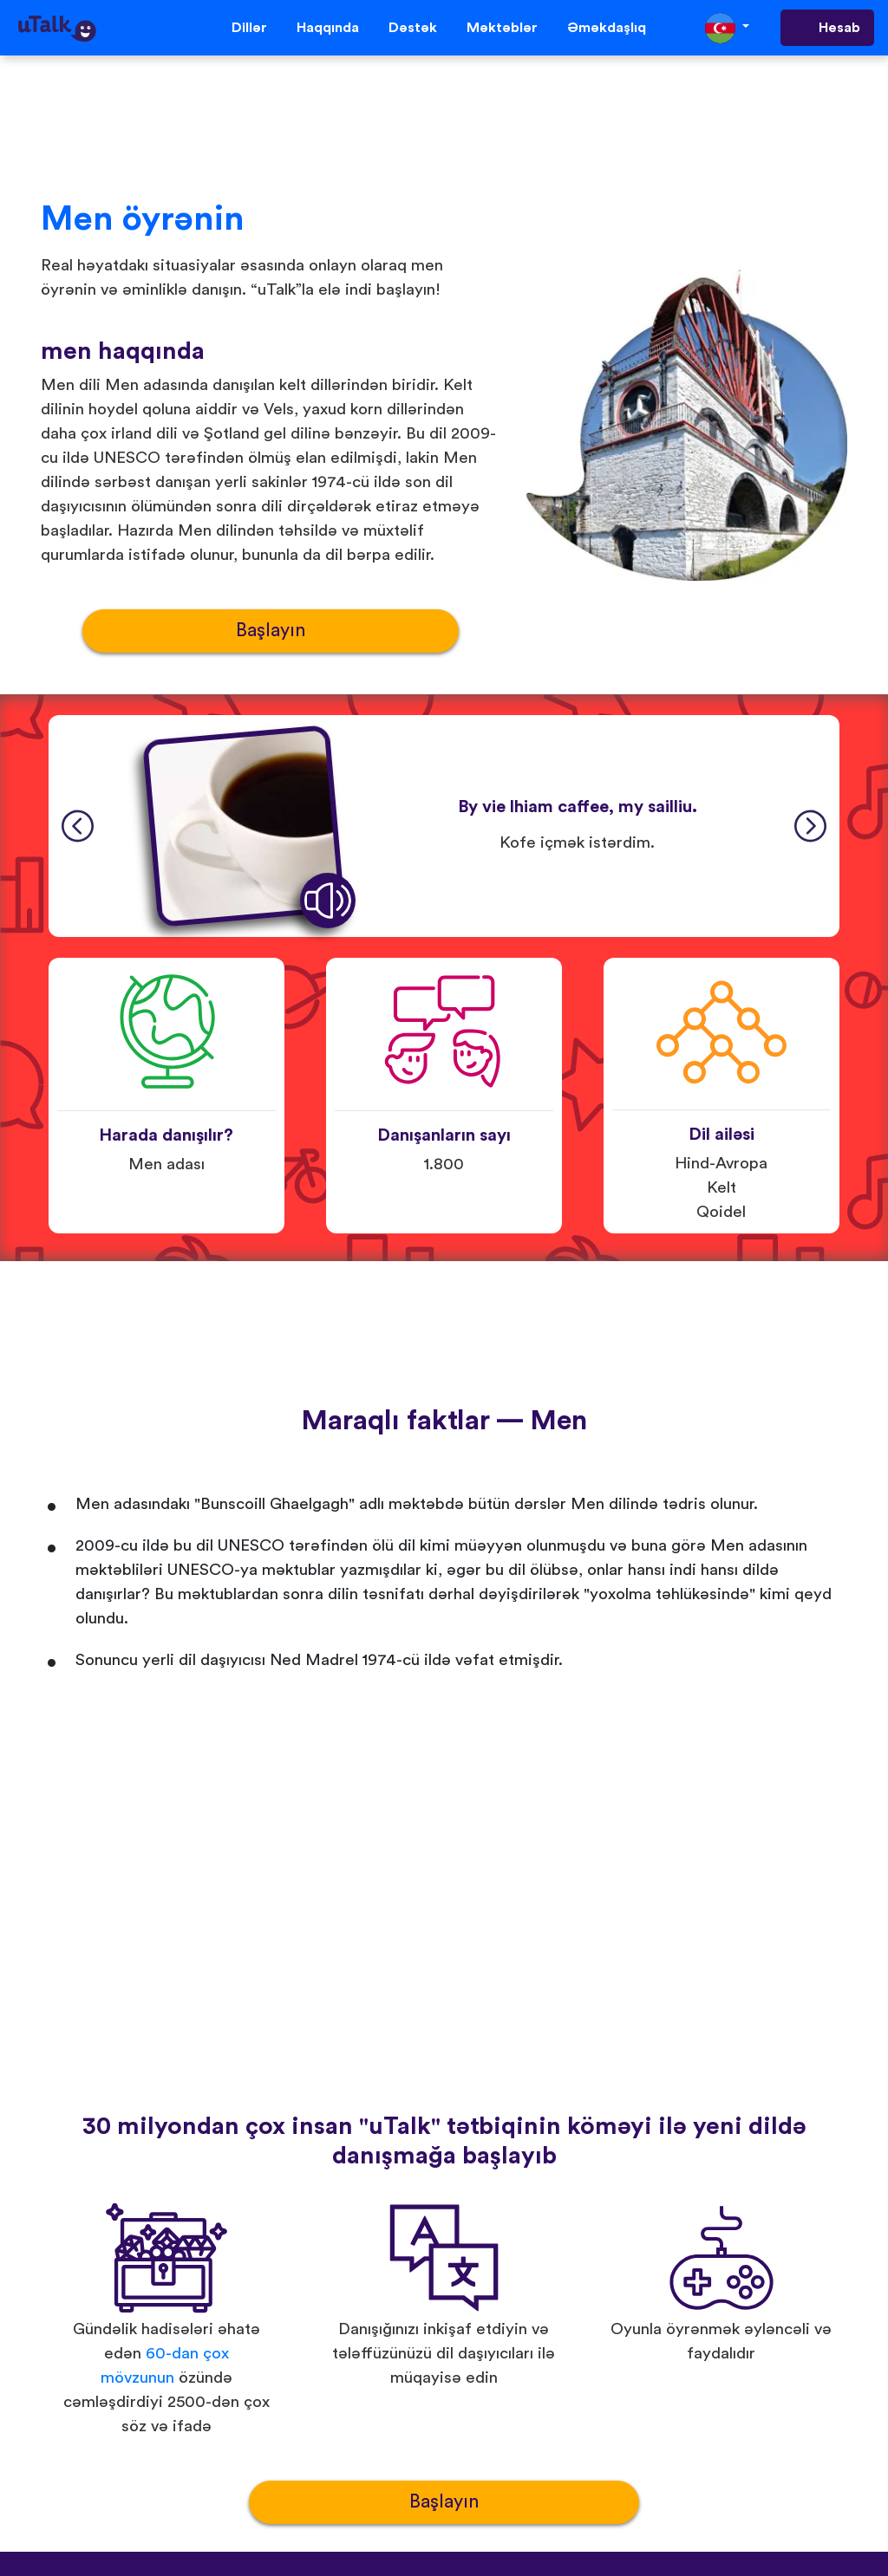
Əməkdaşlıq (606, 28)
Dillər (249, 28)
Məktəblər (502, 28)
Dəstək (412, 28)
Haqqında (328, 28)
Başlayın (270, 630)
